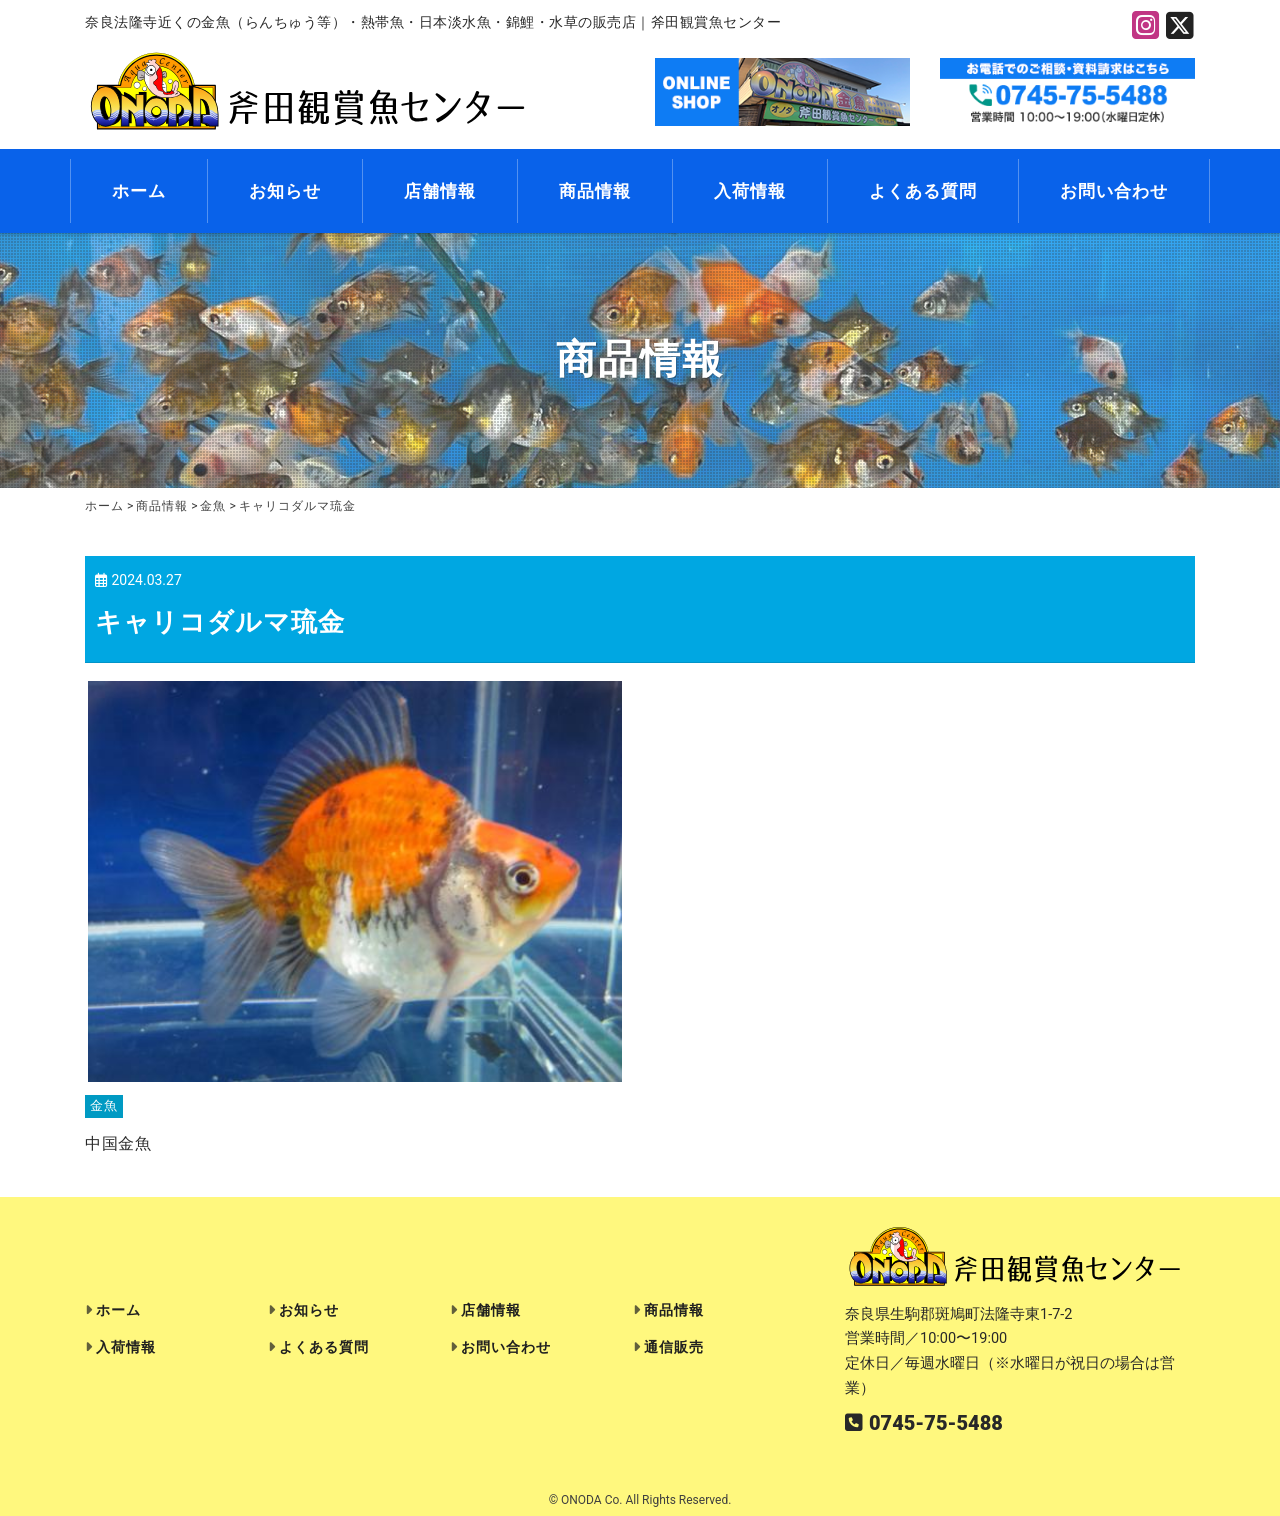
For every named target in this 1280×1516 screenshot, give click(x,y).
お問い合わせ (1114, 191)
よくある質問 (923, 191)
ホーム (139, 191)
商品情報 (595, 191)
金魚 (104, 1106)
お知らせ (285, 191)
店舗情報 (440, 191)
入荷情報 (750, 191)
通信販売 (674, 1347)
